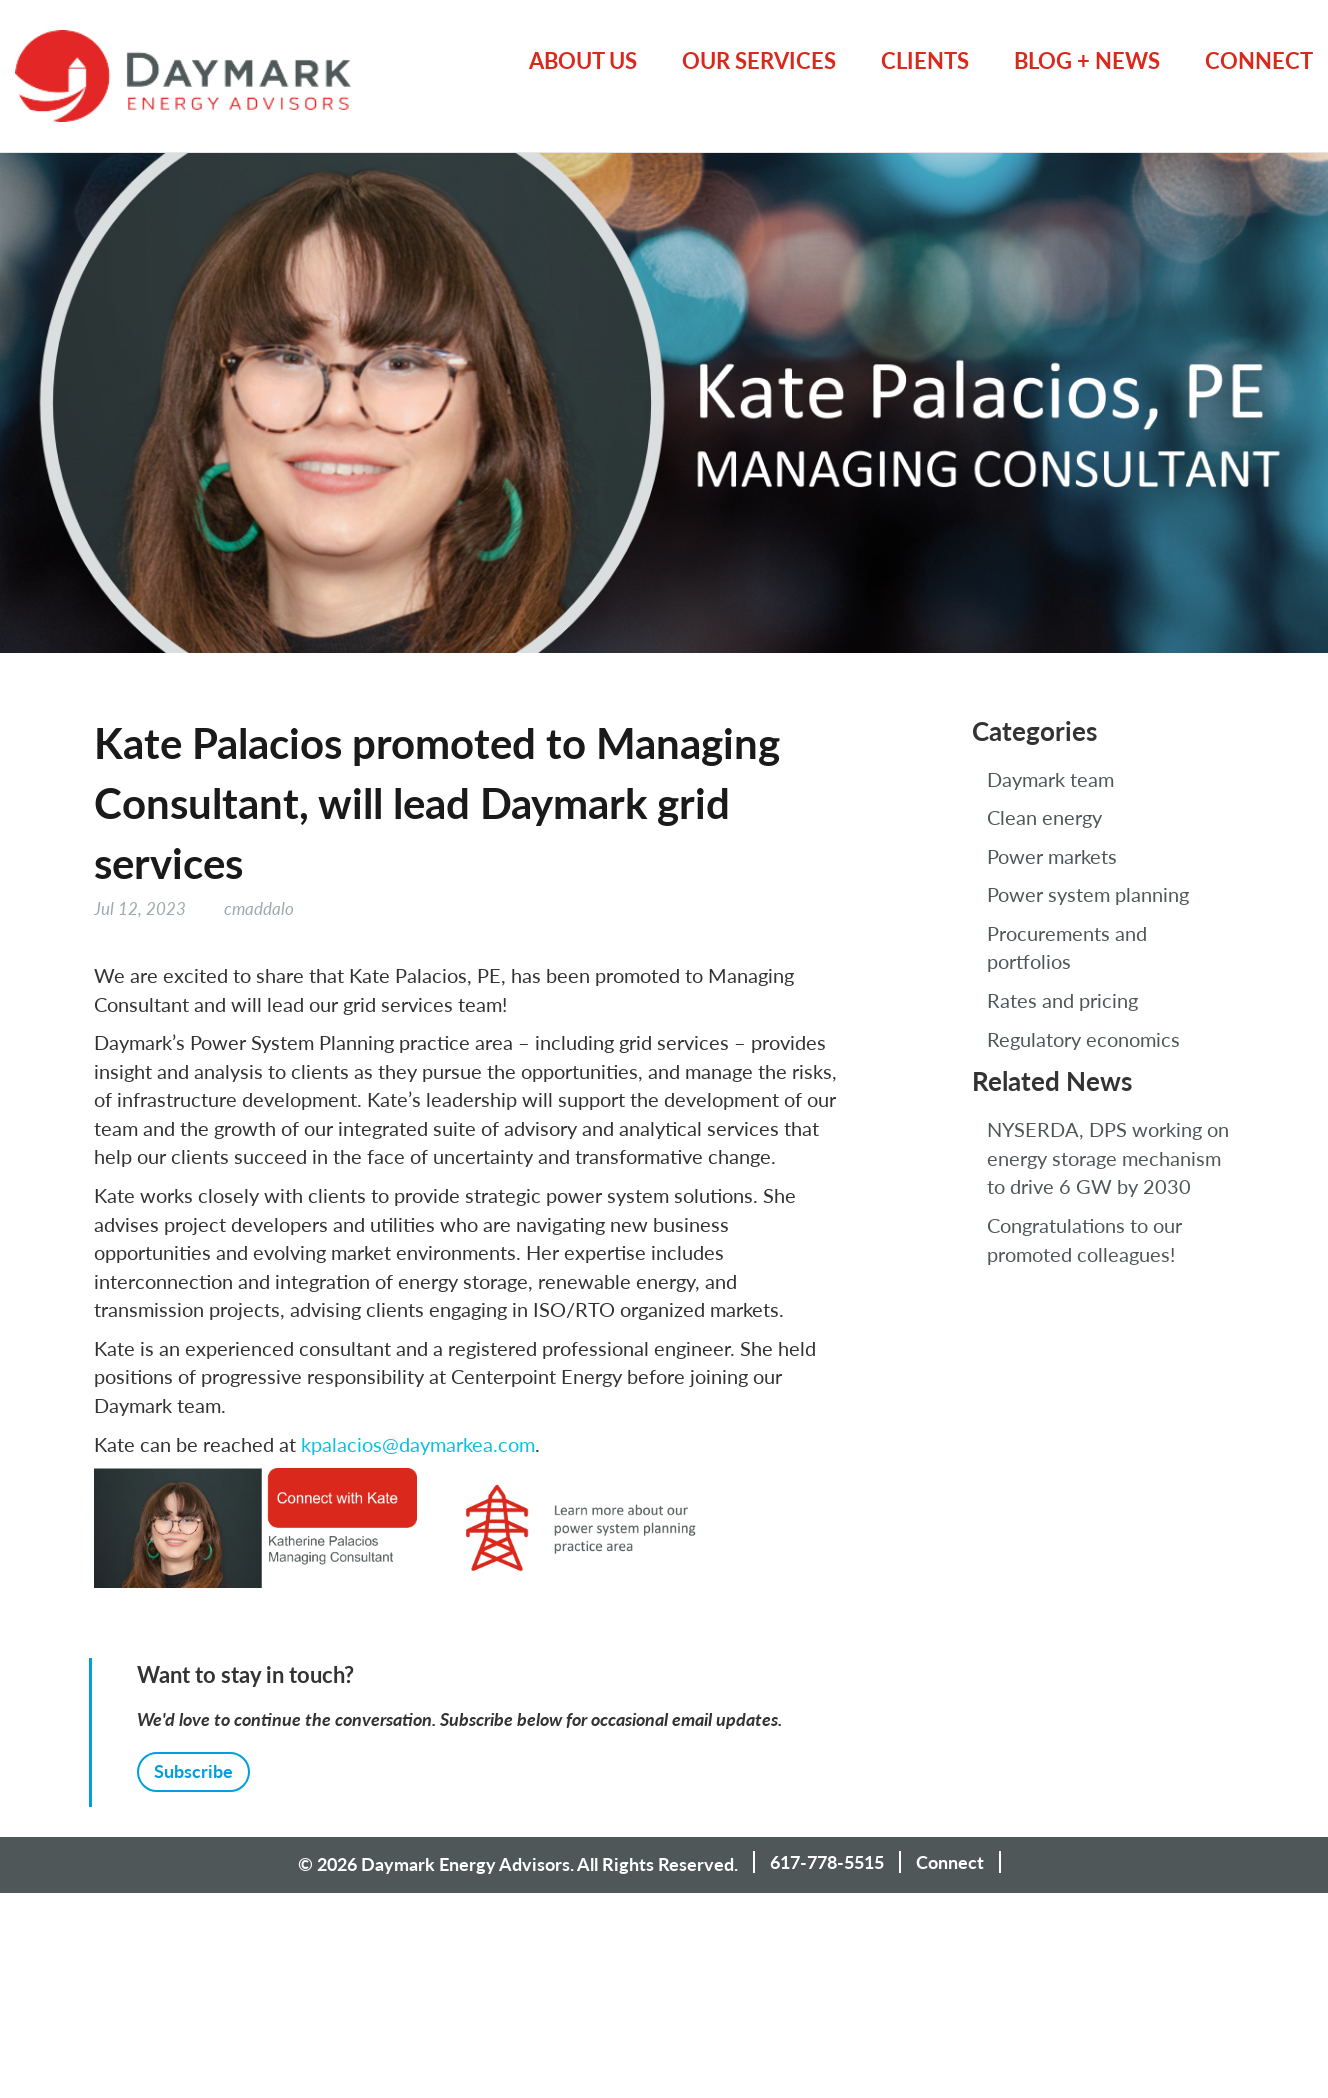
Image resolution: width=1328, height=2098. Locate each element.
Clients (925, 60)
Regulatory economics (1083, 1039)
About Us (583, 60)
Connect (1259, 60)
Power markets (1052, 856)
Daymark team (1050, 779)
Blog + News (1087, 60)
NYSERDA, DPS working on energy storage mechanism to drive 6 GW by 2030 (1108, 1157)
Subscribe (193, 1771)
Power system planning (1088, 894)
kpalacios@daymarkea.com (418, 1444)
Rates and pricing (1062, 1000)
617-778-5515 (827, 1862)
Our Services (759, 60)
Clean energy (1044, 817)
